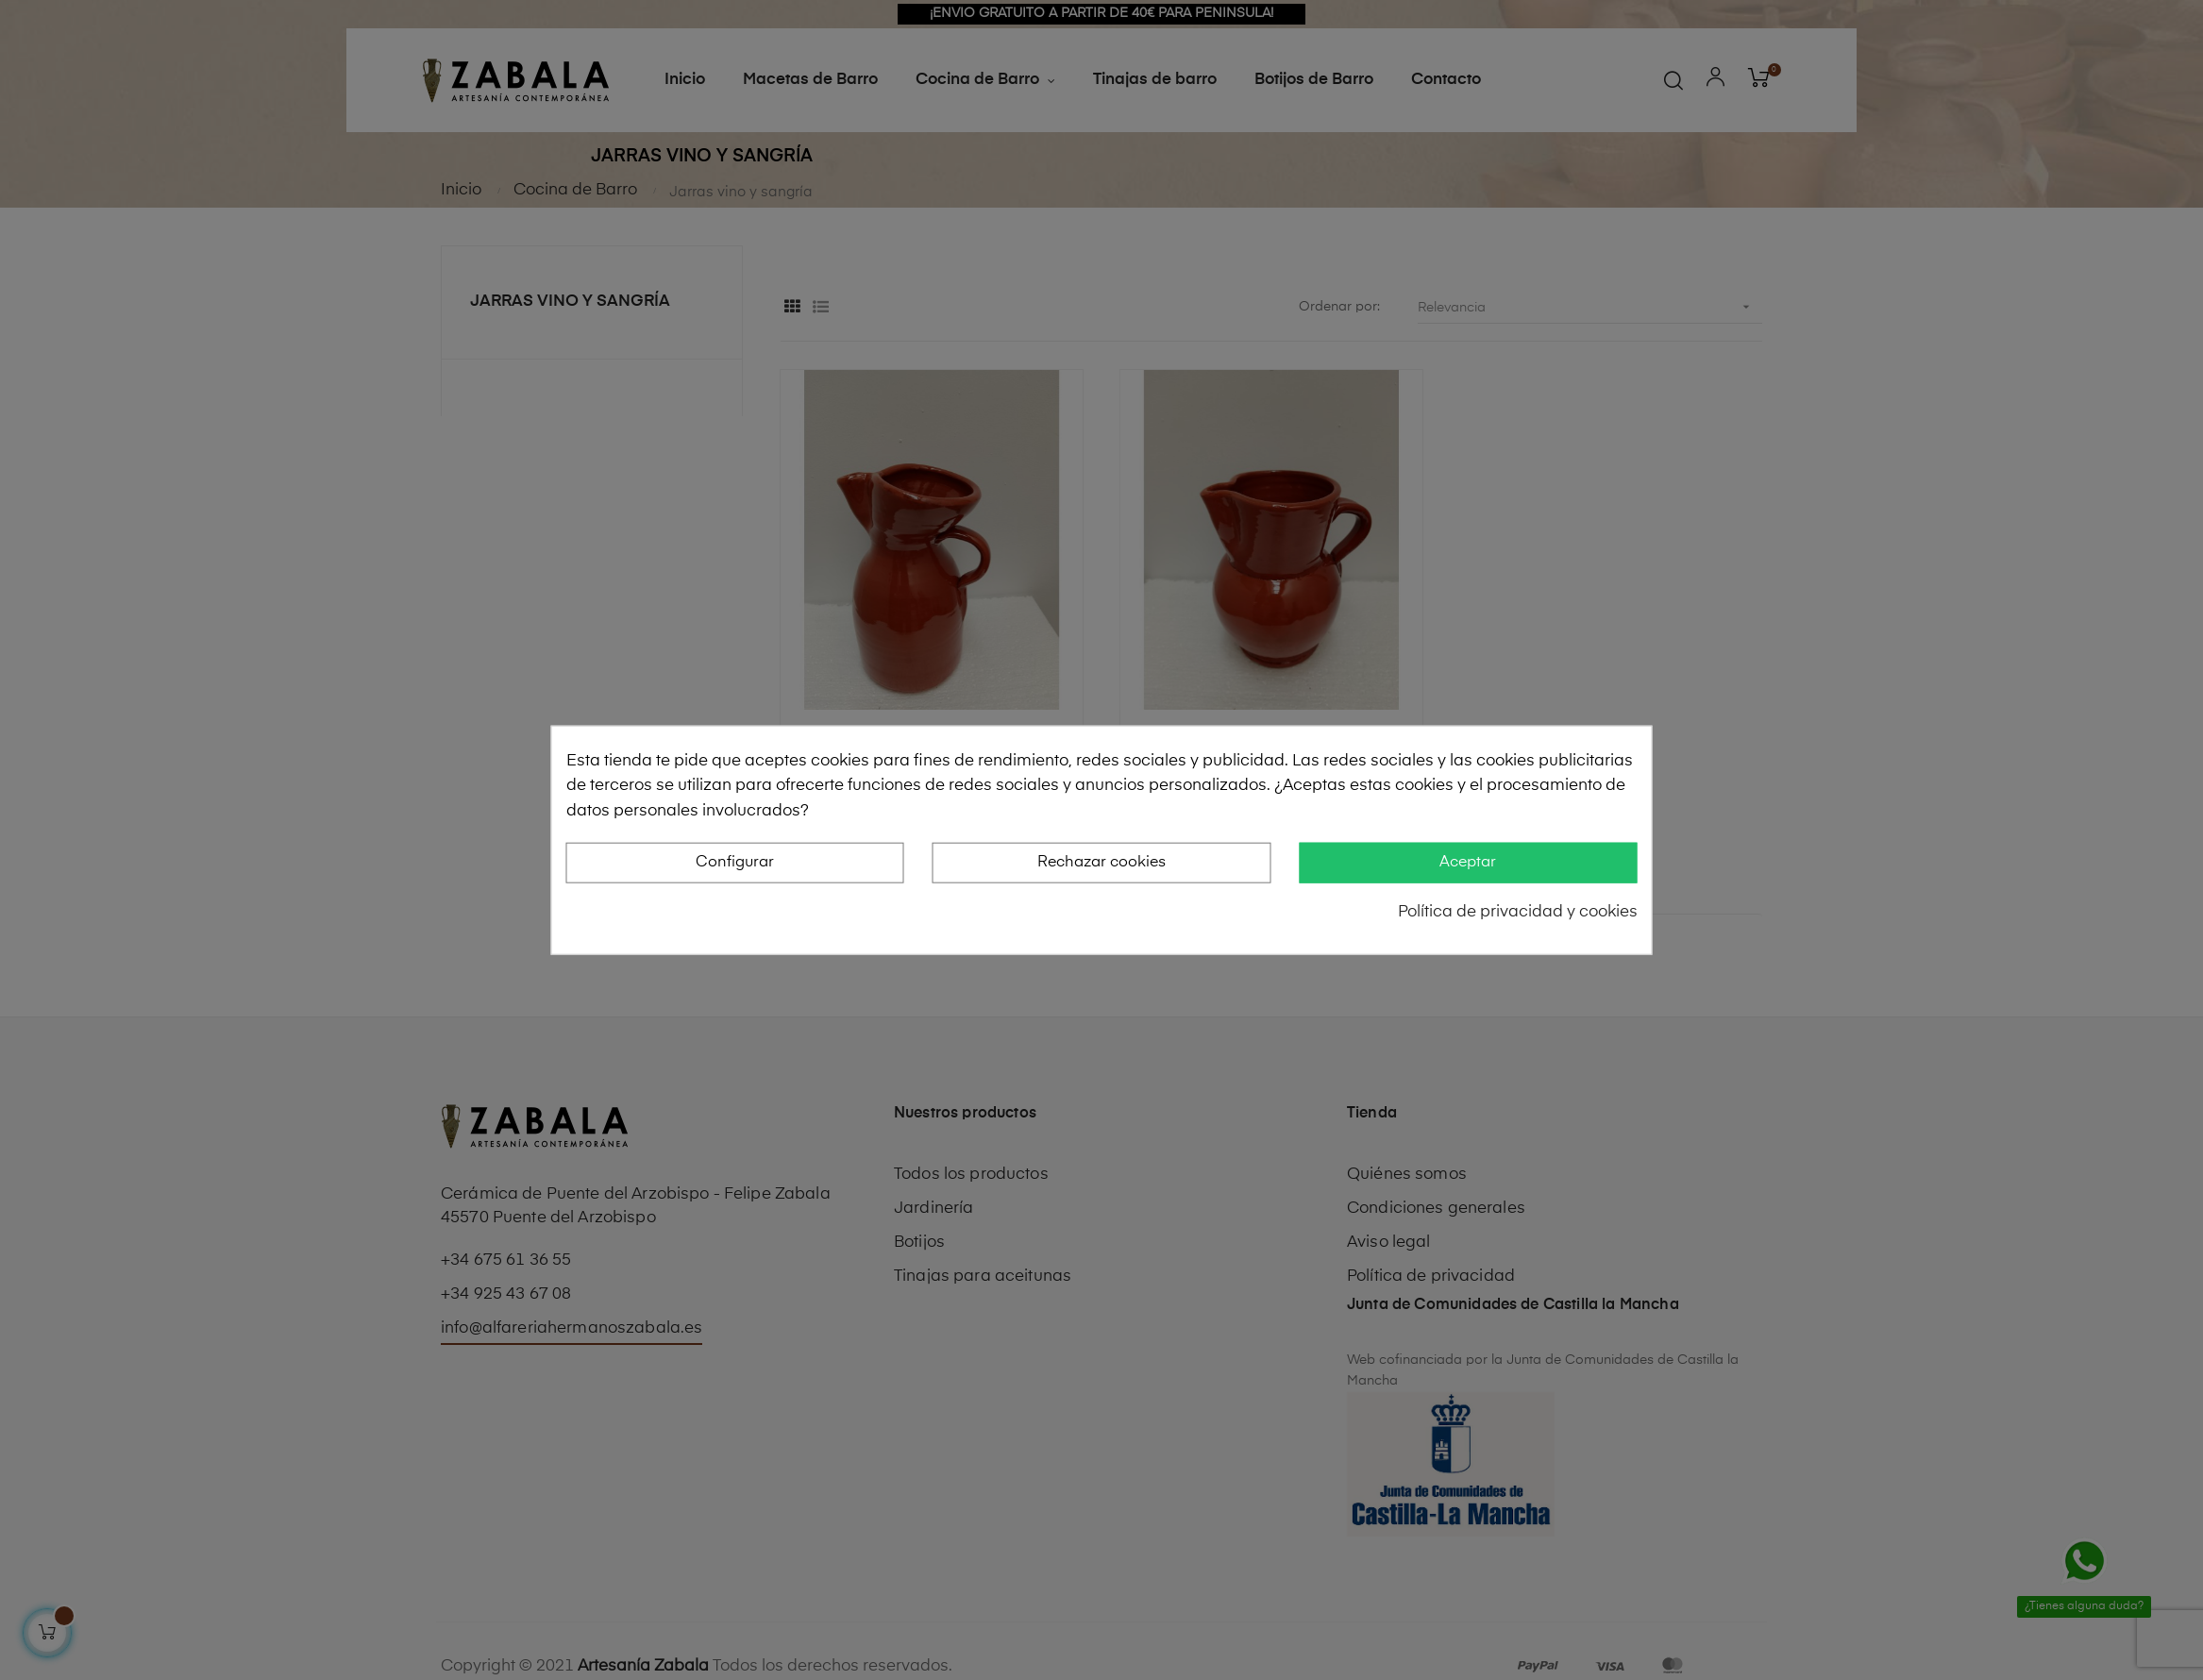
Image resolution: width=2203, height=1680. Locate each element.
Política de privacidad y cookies (1518, 912)
